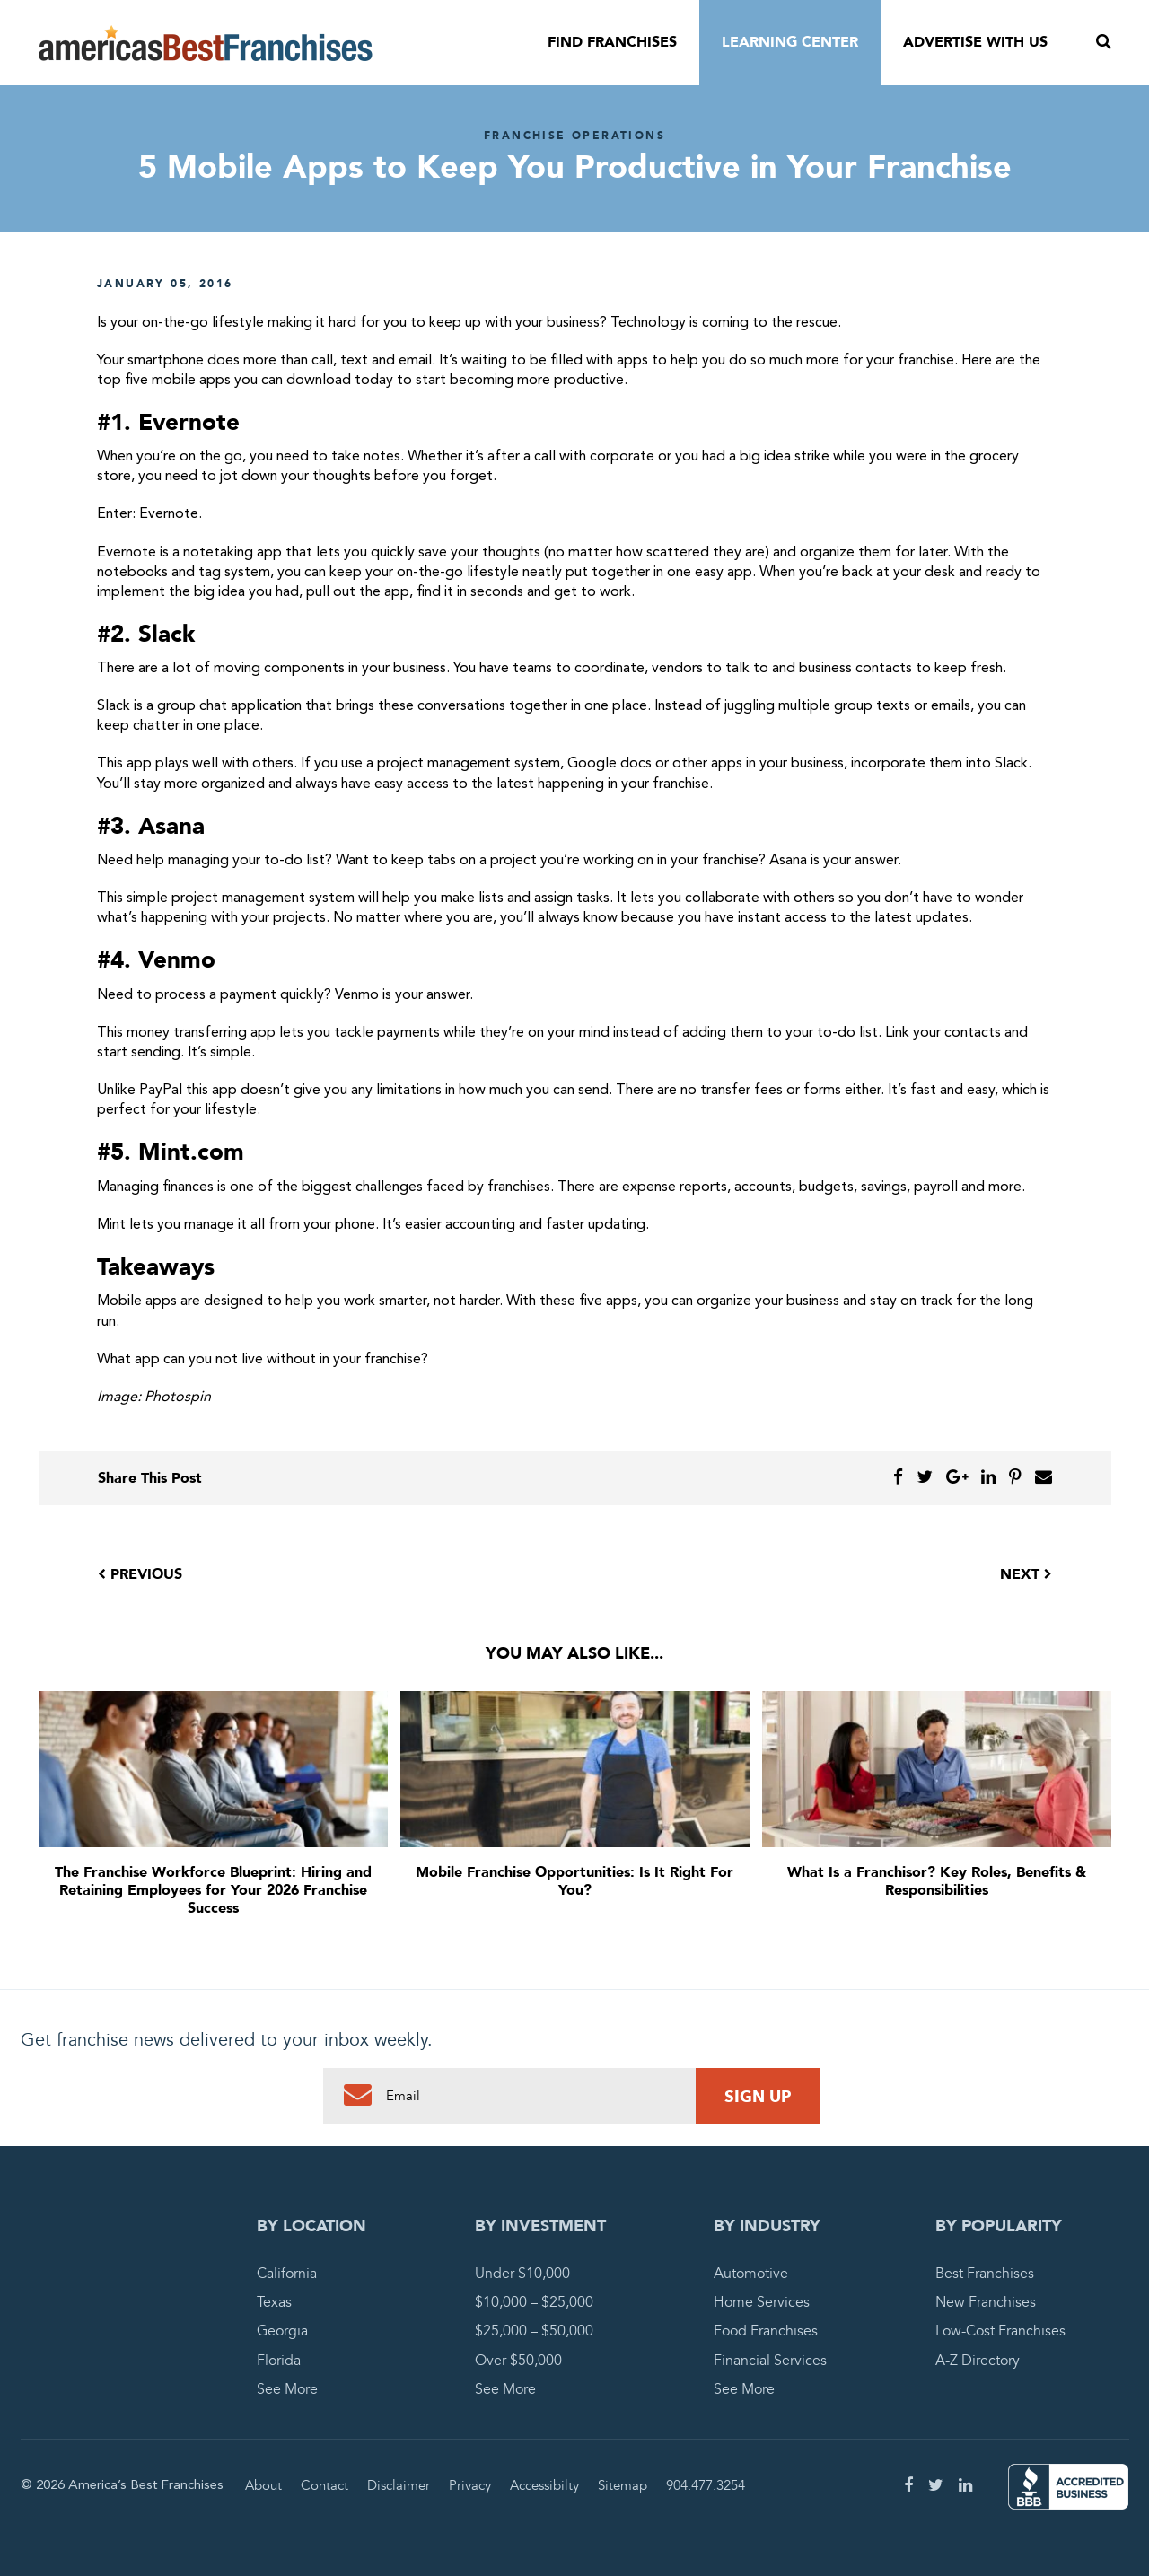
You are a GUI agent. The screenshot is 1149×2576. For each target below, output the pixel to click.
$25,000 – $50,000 (534, 2331)
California (287, 2273)
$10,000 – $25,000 (534, 2302)
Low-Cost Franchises (1000, 2331)
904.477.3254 (705, 2485)
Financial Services (770, 2360)
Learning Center (790, 42)
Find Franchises (612, 42)
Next (1026, 1574)
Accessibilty (544, 2485)
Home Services (762, 2302)
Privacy (470, 2485)
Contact (324, 2485)
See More (287, 2389)
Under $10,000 (522, 2273)
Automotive (751, 2273)
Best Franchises (984, 2273)
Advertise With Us (975, 42)
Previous (140, 1574)
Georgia (282, 2331)
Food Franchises (766, 2331)
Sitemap (622, 2485)
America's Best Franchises (206, 43)
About (263, 2485)
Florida (279, 2360)
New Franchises (985, 2302)
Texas (274, 2302)
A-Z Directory (977, 2360)
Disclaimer (398, 2485)
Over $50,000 (518, 2360)
